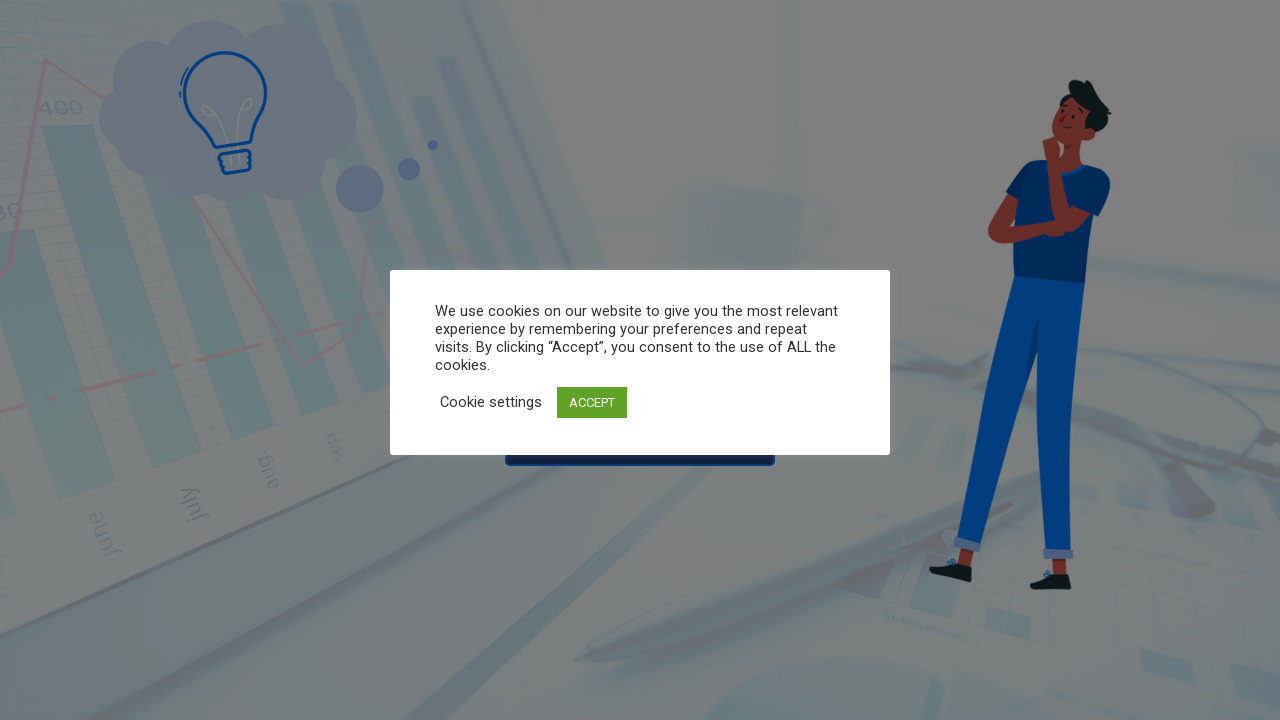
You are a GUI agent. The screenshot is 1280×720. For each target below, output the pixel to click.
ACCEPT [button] (592, 402)
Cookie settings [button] (491, 402)
